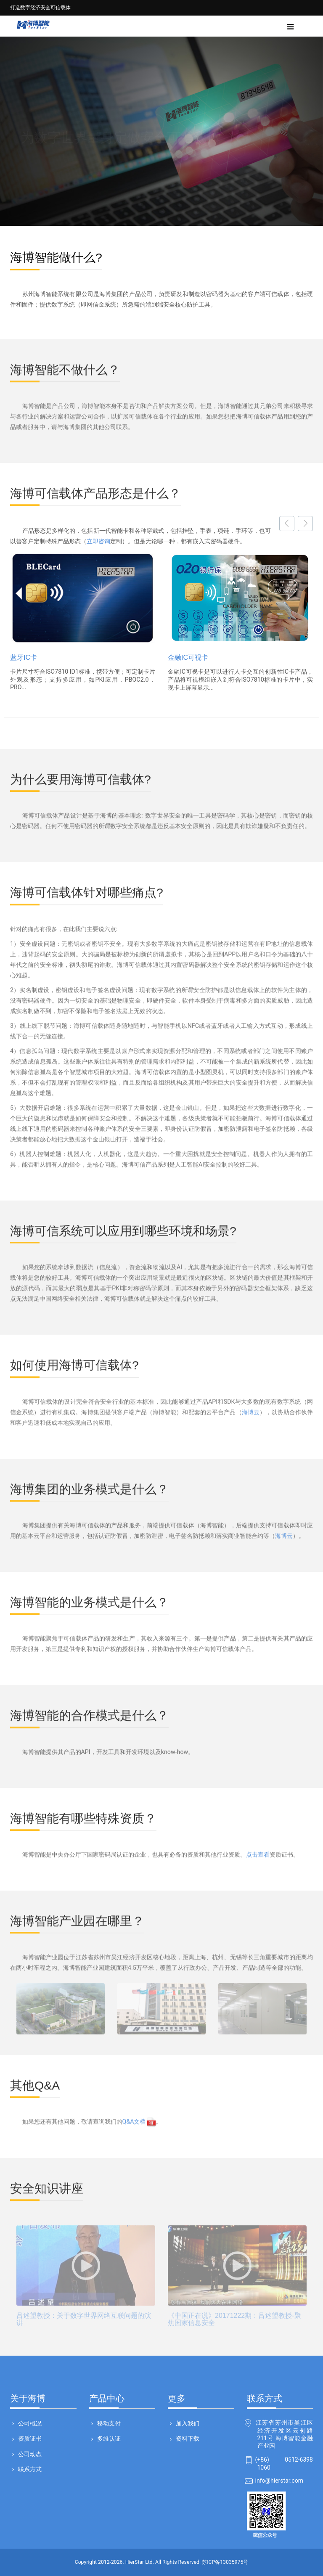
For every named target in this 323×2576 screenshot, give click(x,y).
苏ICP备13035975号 (225, 2562)
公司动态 (29, 2454)
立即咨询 (98, 541)
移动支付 (108, 2423)
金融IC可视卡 (188, 657)
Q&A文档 (139, 2116)
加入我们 (186, 2423)
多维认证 (108, 2438)
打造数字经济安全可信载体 (40, 8)
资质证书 (29, 2438)
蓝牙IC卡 (23, 657)
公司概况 (29, 2423)
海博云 (250, 1406)
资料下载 (186, 2438)
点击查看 (258, 1849)
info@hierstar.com (279, 2480)
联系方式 (29, 2469)
